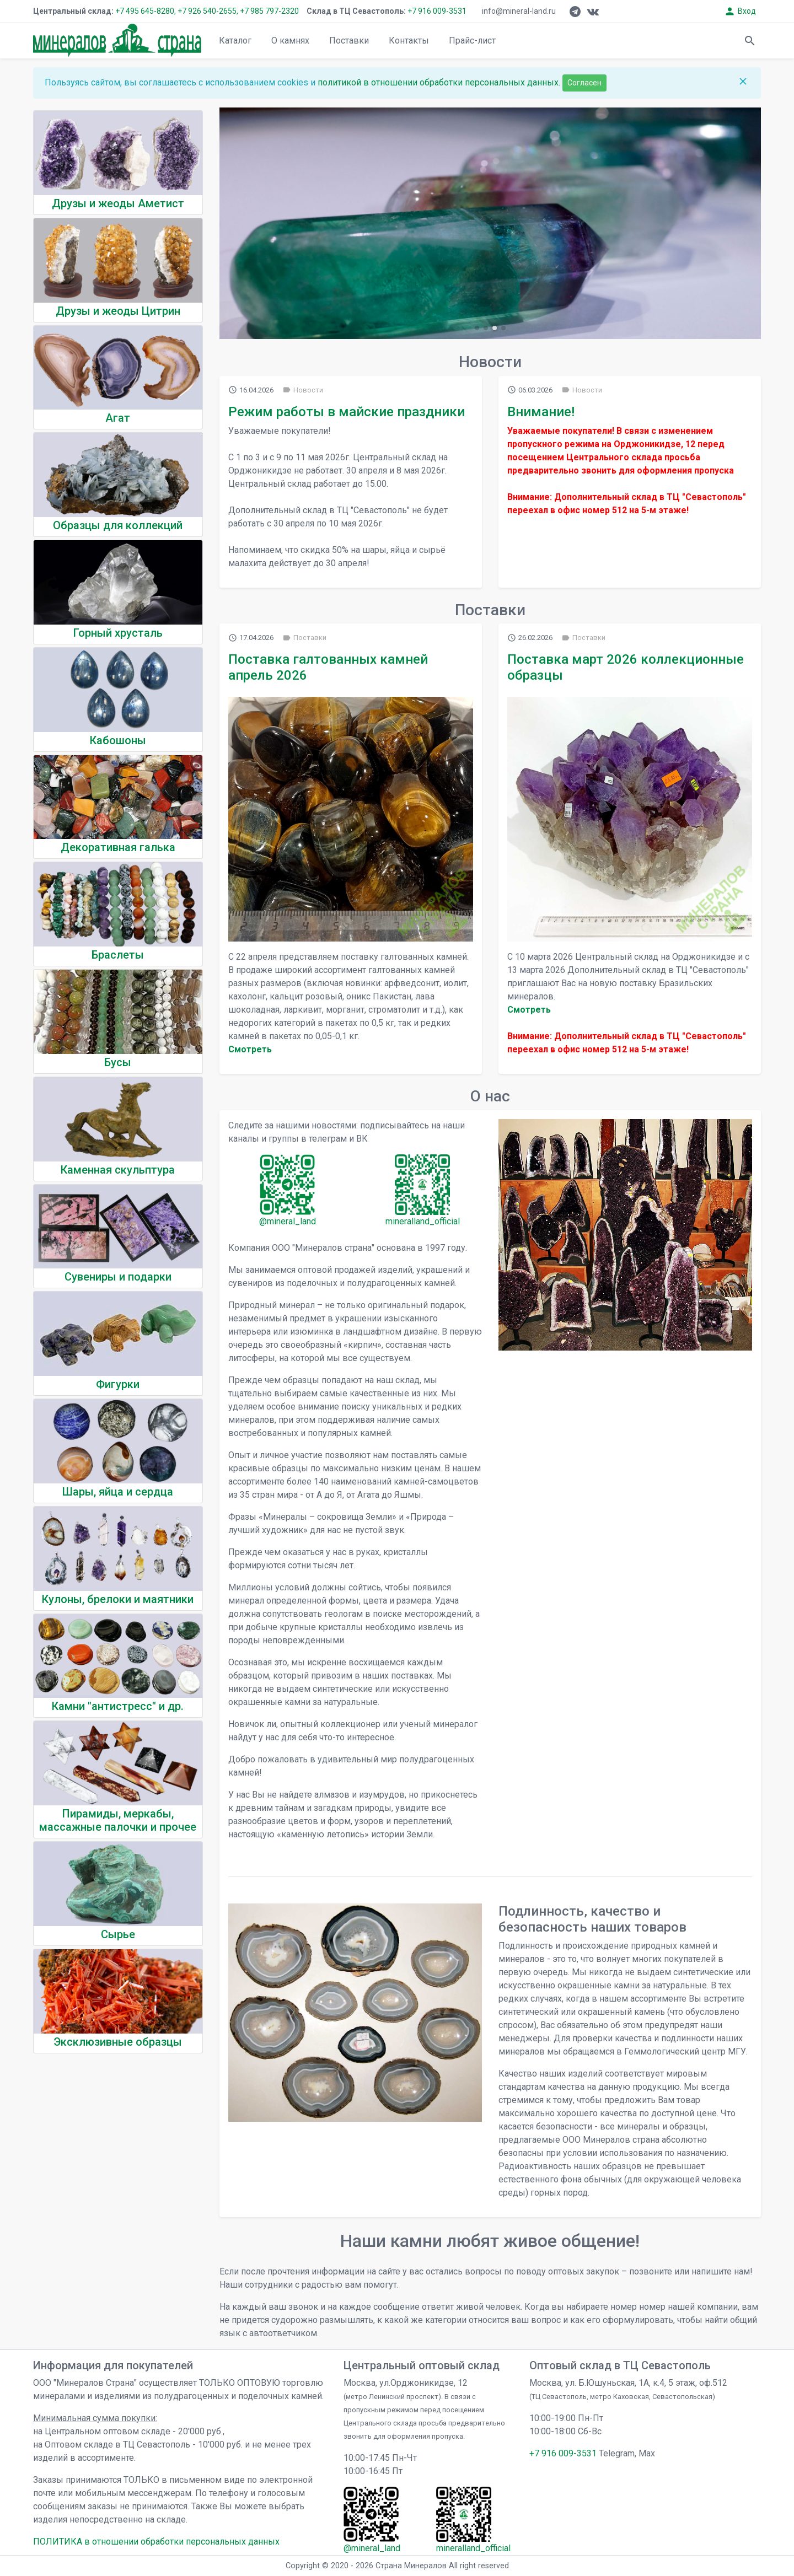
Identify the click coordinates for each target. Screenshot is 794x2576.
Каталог (235, 40)
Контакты (409, 40)
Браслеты (118, 954)
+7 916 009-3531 (436, 11)
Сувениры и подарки (118, 1276)
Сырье (118, 1934)
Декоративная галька (118, 847)
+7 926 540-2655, (208, 11)
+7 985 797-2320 (269, 11)
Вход (740, 11)
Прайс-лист (472, 40)
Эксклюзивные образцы (117, 2041)
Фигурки (118, 1384)
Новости (302, 389)
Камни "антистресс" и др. (118, 1706)
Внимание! (541, 412)
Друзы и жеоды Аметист (118, 203)
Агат (117, 417)
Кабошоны (118, 740)
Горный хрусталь (118, 632)
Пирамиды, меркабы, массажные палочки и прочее (117, 1820)
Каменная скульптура (118, 1169)
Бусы (117, 1062)
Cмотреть (250, 1049)
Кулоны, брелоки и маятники (118, 1599)
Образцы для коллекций (118, 525)
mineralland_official (422, 1221)
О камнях (290, 40)
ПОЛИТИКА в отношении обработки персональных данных (156, 2541)
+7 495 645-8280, (145, 11)
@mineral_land (287, 1221)
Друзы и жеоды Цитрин (118, 311)
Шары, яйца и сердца (117, 1491)
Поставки (349, 40)
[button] (477, 328)
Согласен (584, 82)
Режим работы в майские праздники (346, 412)
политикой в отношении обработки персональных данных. (440, 82)
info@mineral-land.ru (519, 11)
